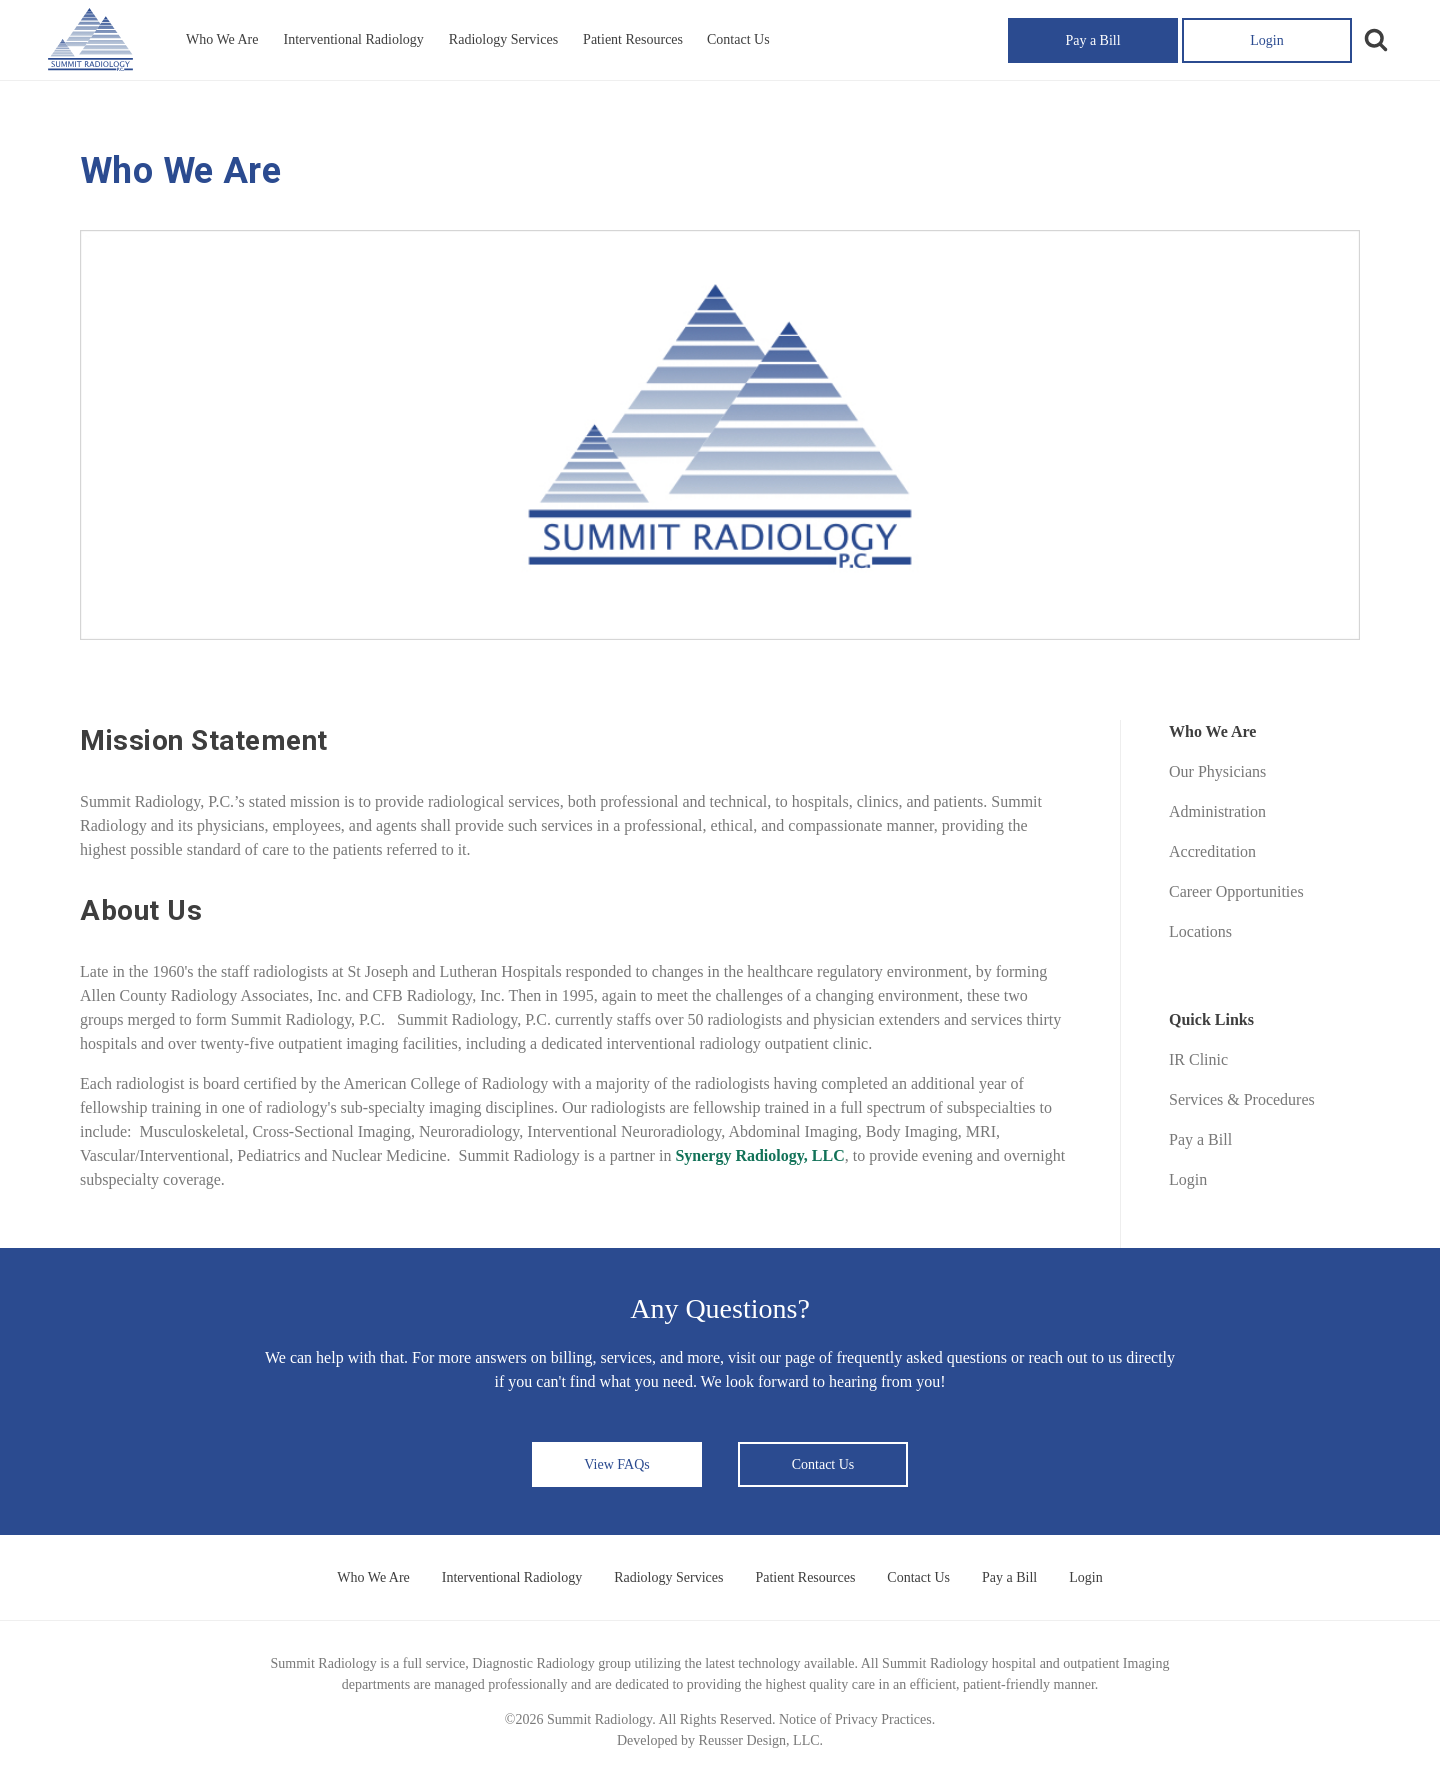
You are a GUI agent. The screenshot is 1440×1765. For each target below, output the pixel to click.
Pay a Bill (1092, 40)
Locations (1200, 931)
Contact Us (738, 39)
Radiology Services (503, 39)
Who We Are (222, 39)
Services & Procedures (1242, 1099)
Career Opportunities (1236, 891)
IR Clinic (1198, 1059)
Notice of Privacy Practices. (857, 1719)
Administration (1217, 811)
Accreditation (1212, 851)
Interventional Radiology (353, 39)
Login (1266, 40)
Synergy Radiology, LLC (759, 1155)
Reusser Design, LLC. (761, 1740)
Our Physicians (1217, 771)
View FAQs (616, 1464)
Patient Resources (633, 39)
